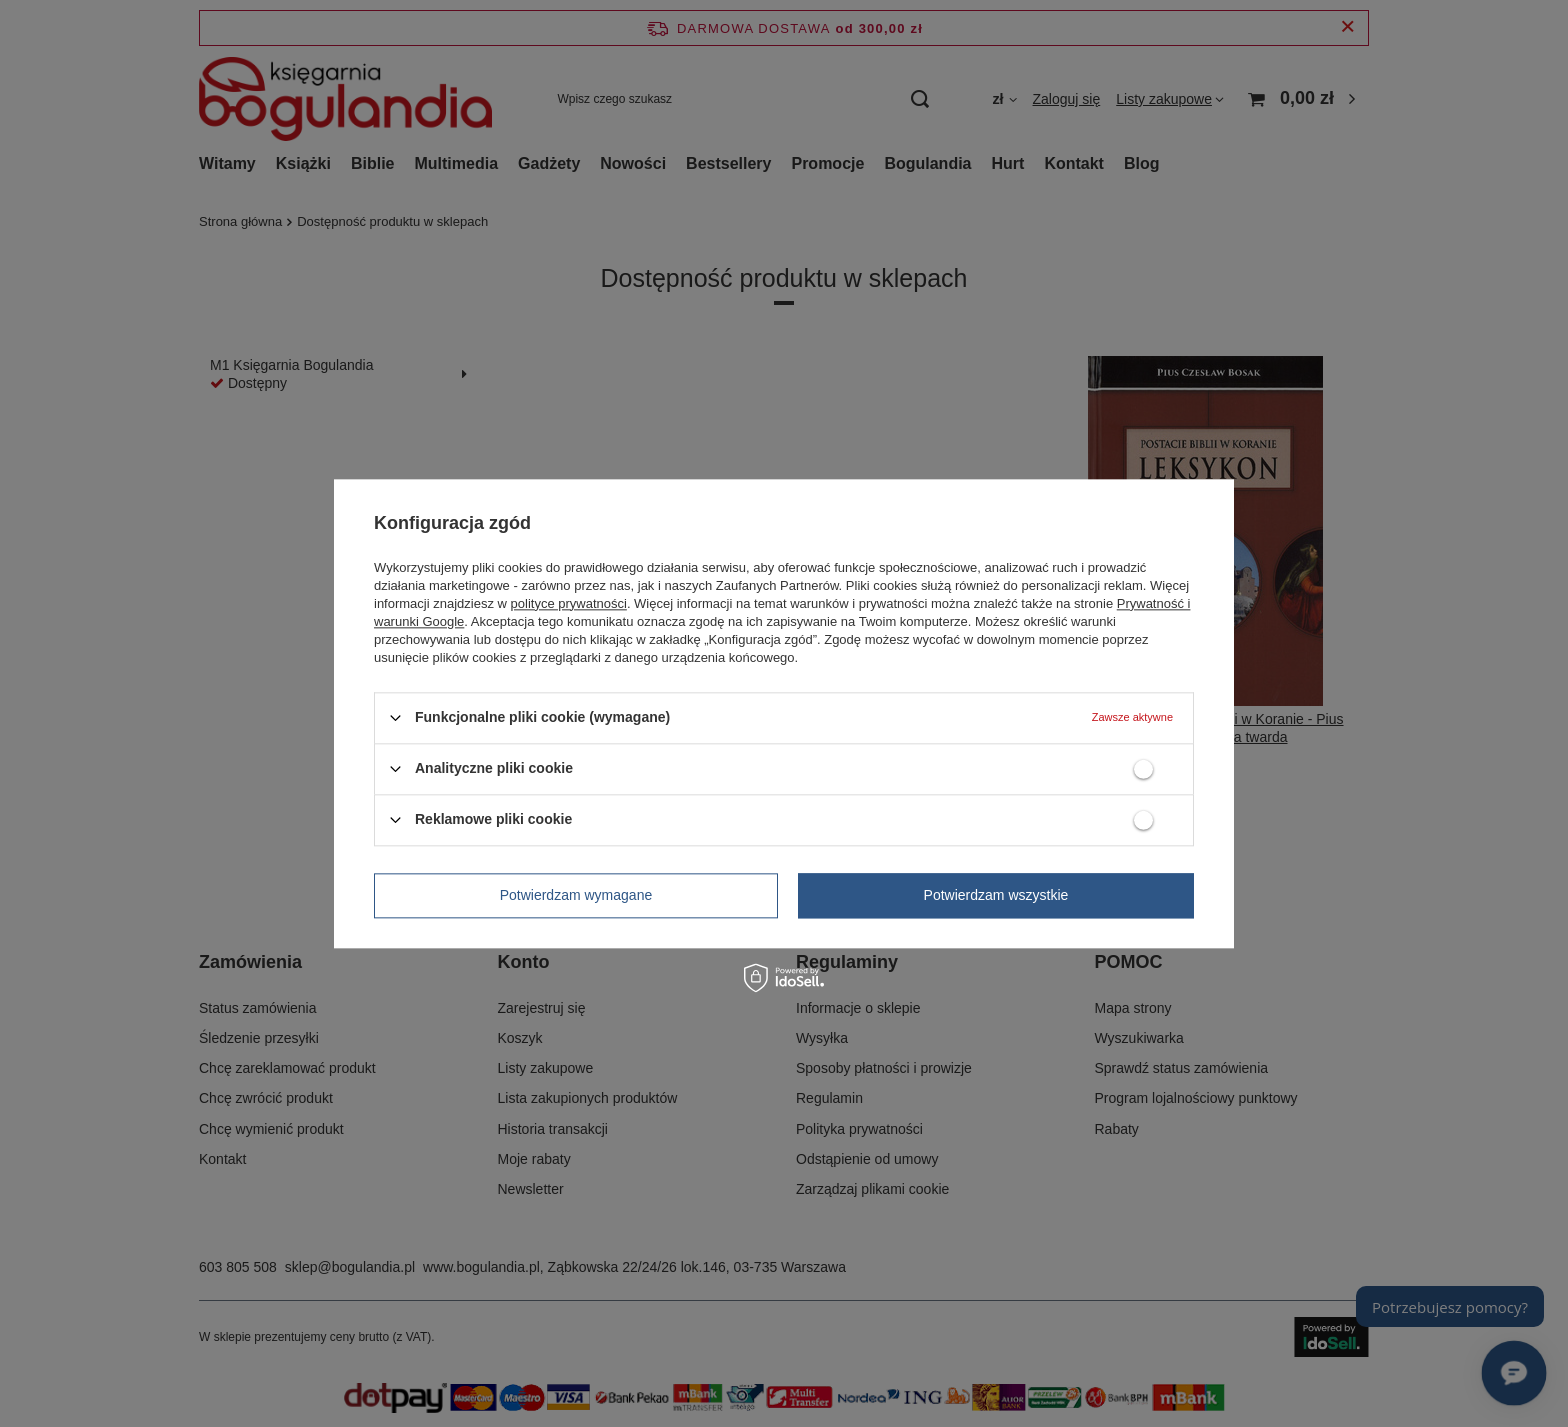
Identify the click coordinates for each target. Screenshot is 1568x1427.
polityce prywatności (569, 603)
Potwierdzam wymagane (576, 895)
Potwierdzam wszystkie (996, 895)
